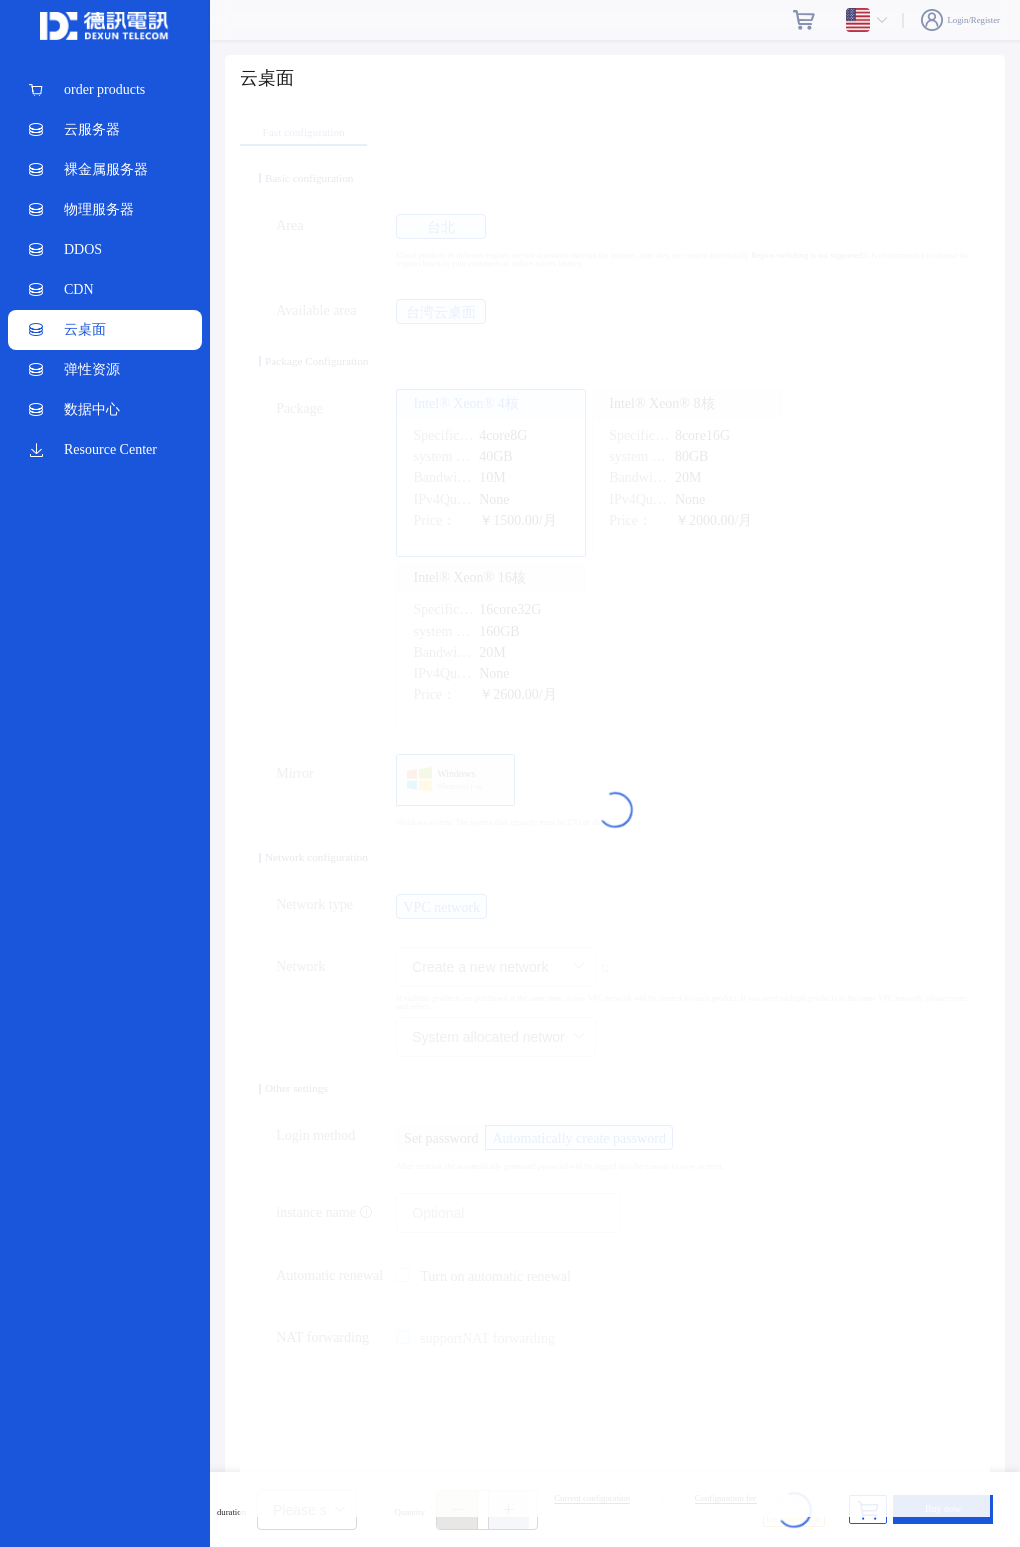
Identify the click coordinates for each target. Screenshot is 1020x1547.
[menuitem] (105, 90)
